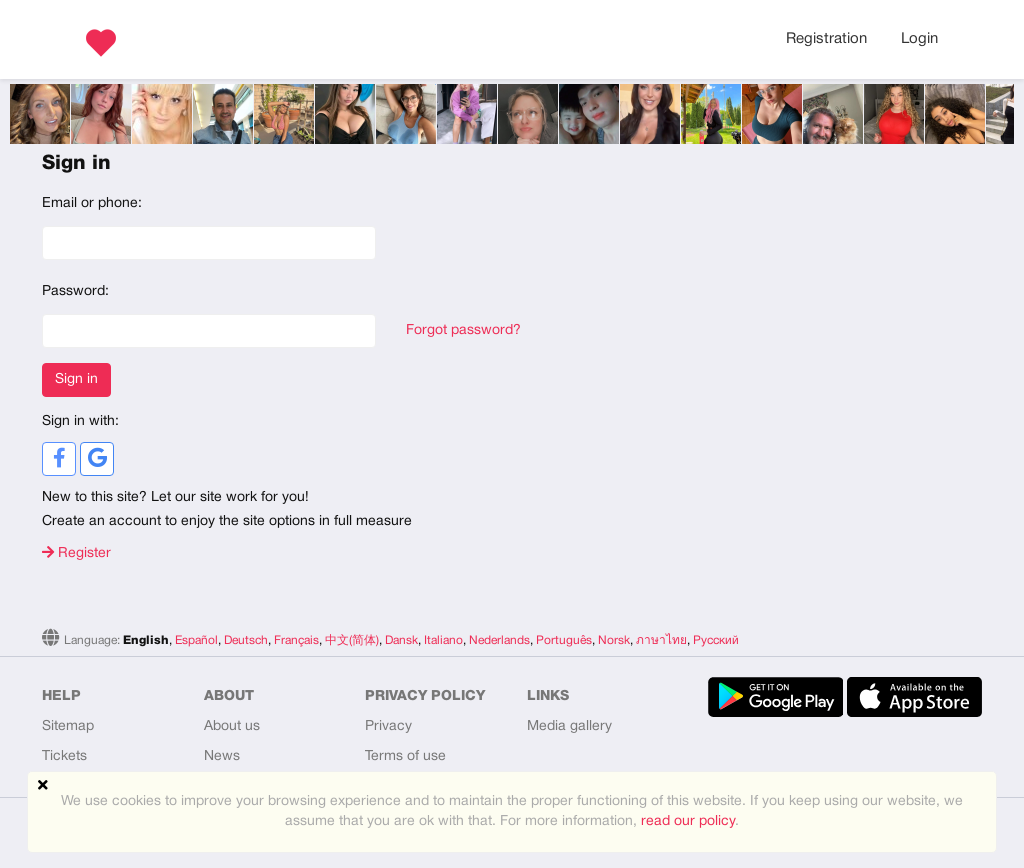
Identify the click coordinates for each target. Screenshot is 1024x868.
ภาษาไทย (661, 640)
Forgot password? (463, 330)
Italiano (443, 640)
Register (76, 553)
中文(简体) (352, 640)
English (146, 640)
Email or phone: (92, 203)
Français (296, 640)
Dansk (401, 640)
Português (564, 640)
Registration (826, 39)
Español (196, 640)
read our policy (688, 821)
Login (919, 39)
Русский (716, 640)
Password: (75, 291)
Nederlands (499, 640)
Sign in (76, 379)
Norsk (614, 640)
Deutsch (246, 640)
